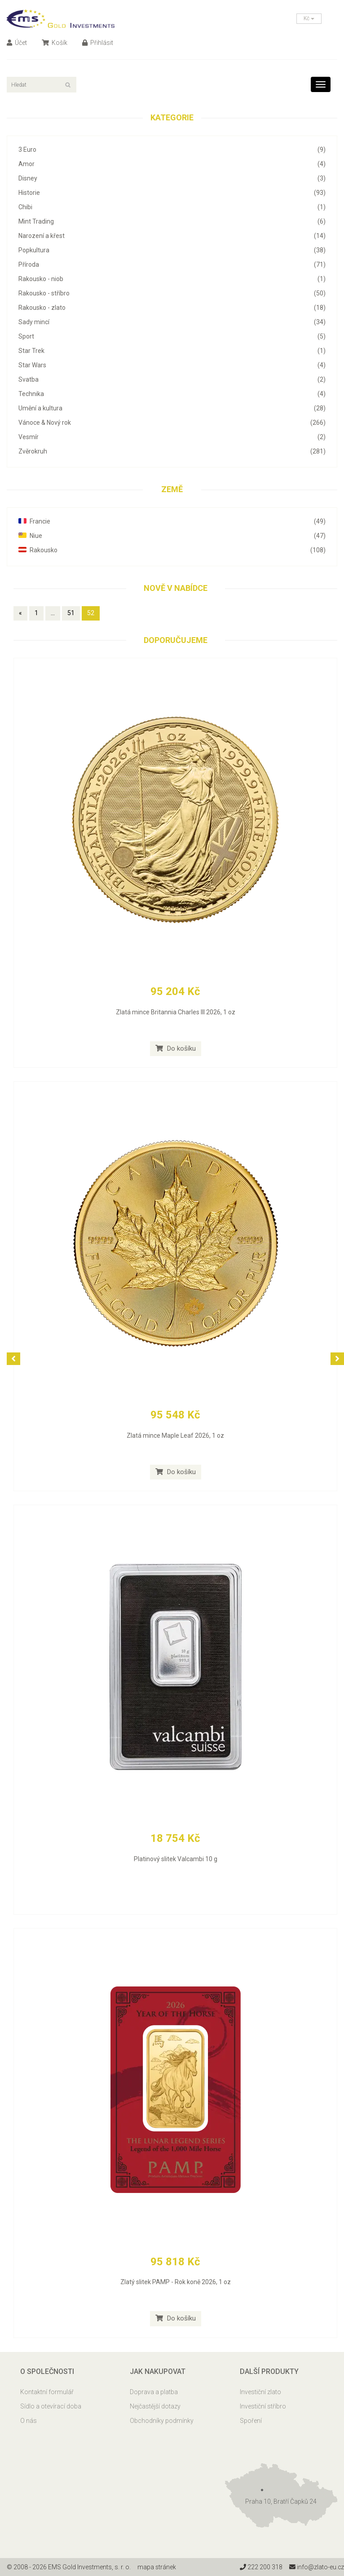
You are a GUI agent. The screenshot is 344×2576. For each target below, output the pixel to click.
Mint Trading (172, 221)
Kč (309, 18)
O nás (28, 2420)
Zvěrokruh (172, 451)
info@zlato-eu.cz (316, 2567)
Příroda (172, 264)
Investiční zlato (260, 2391)
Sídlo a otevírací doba (50, 2406)
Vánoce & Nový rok (172, 422)
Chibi (172, 207)
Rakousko (172, 550)
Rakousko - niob (172, 278)
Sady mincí (172, 321)
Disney (172, 178)
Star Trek (172, 350)
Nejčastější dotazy (155, 2406)
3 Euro (172, 149)
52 (90, 612)
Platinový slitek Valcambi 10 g (175, 1859)
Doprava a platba (154, 2391)
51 (71, 612)
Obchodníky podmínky (162, 2420)
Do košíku (175, 1048)
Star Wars (172, 365)
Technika (172, 393)
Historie (172, 192)
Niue (172, 535)
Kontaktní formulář (47, 2391)
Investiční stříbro (263, 2406)
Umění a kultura (172, 408)
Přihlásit (97, 42)
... (53, 612)
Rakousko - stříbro (172, 293)
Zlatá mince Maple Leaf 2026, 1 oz (175, 1435)
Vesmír (172, 436)
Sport (172, 336)
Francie (172, 521)
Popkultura (172, 250)
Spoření (251, 2420)
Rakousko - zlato (172, 307)
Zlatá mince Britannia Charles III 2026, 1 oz (175, 1012)
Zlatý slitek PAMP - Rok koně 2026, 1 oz (175, 2281)
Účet (17, 42)
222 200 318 (260, 2567)
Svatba (172, 379)
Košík (54, 42)
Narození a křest (172, 235)
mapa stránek (156, 2567)
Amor (172, 163)
